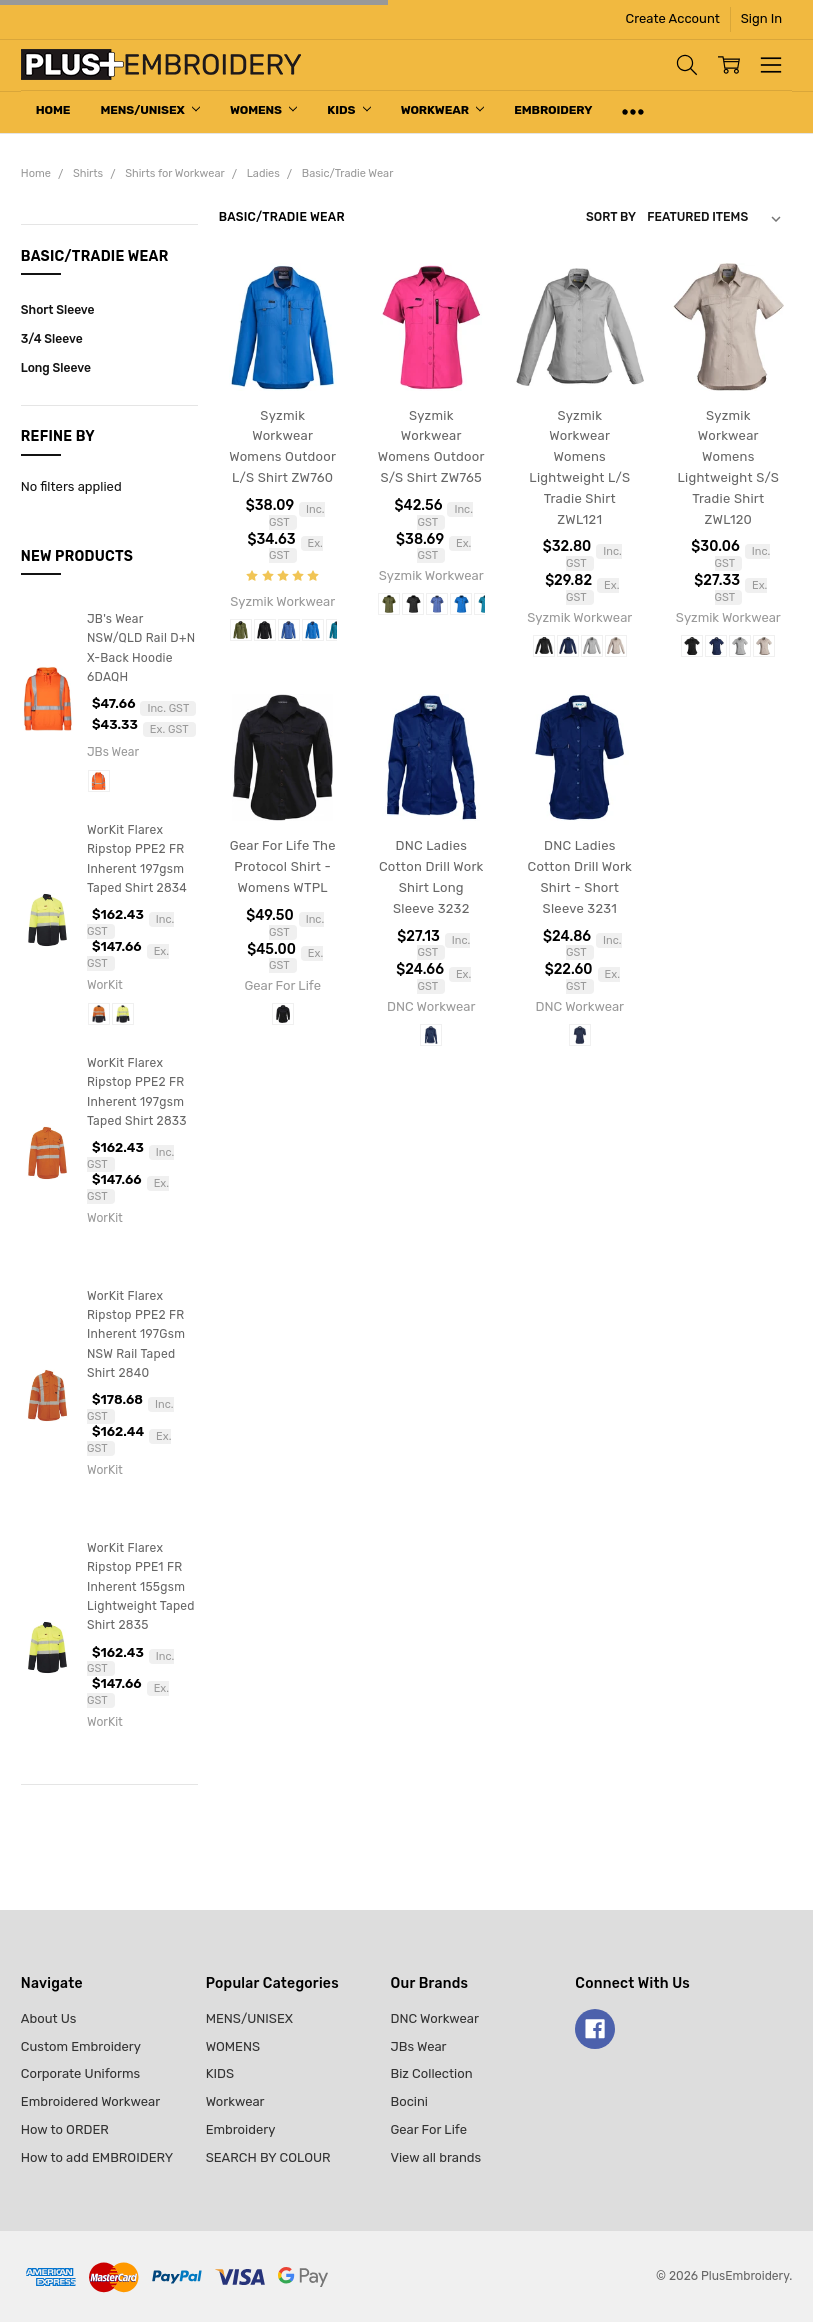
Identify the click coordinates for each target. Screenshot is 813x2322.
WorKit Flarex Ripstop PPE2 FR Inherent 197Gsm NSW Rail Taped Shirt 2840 (136, 1334)
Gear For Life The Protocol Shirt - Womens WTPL (283, 866)
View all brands (435, 2157)
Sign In (761, 18)
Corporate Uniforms (80, 2073)
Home (53, 110)
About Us (49, 2018)
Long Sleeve (56, 368)
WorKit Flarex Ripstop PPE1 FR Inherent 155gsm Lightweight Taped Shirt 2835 (141, 1586)
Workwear (443, 110)
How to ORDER (65, 2129)
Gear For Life (428, 2129)
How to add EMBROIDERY (97, 2157)
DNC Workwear (434, 2018)
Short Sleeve (58, 310)
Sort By (611, 217)
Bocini (409, 2101)
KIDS (348, 110)
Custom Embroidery (81, 2046)
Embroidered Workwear (90, 2101)
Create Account (673, 18)
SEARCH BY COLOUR (268, 2157)
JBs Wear (418, 2046)
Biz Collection (431, 2073)
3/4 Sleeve (52, 339)
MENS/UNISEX (150, 110)
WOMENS (263, 110)
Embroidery (553, 110)
